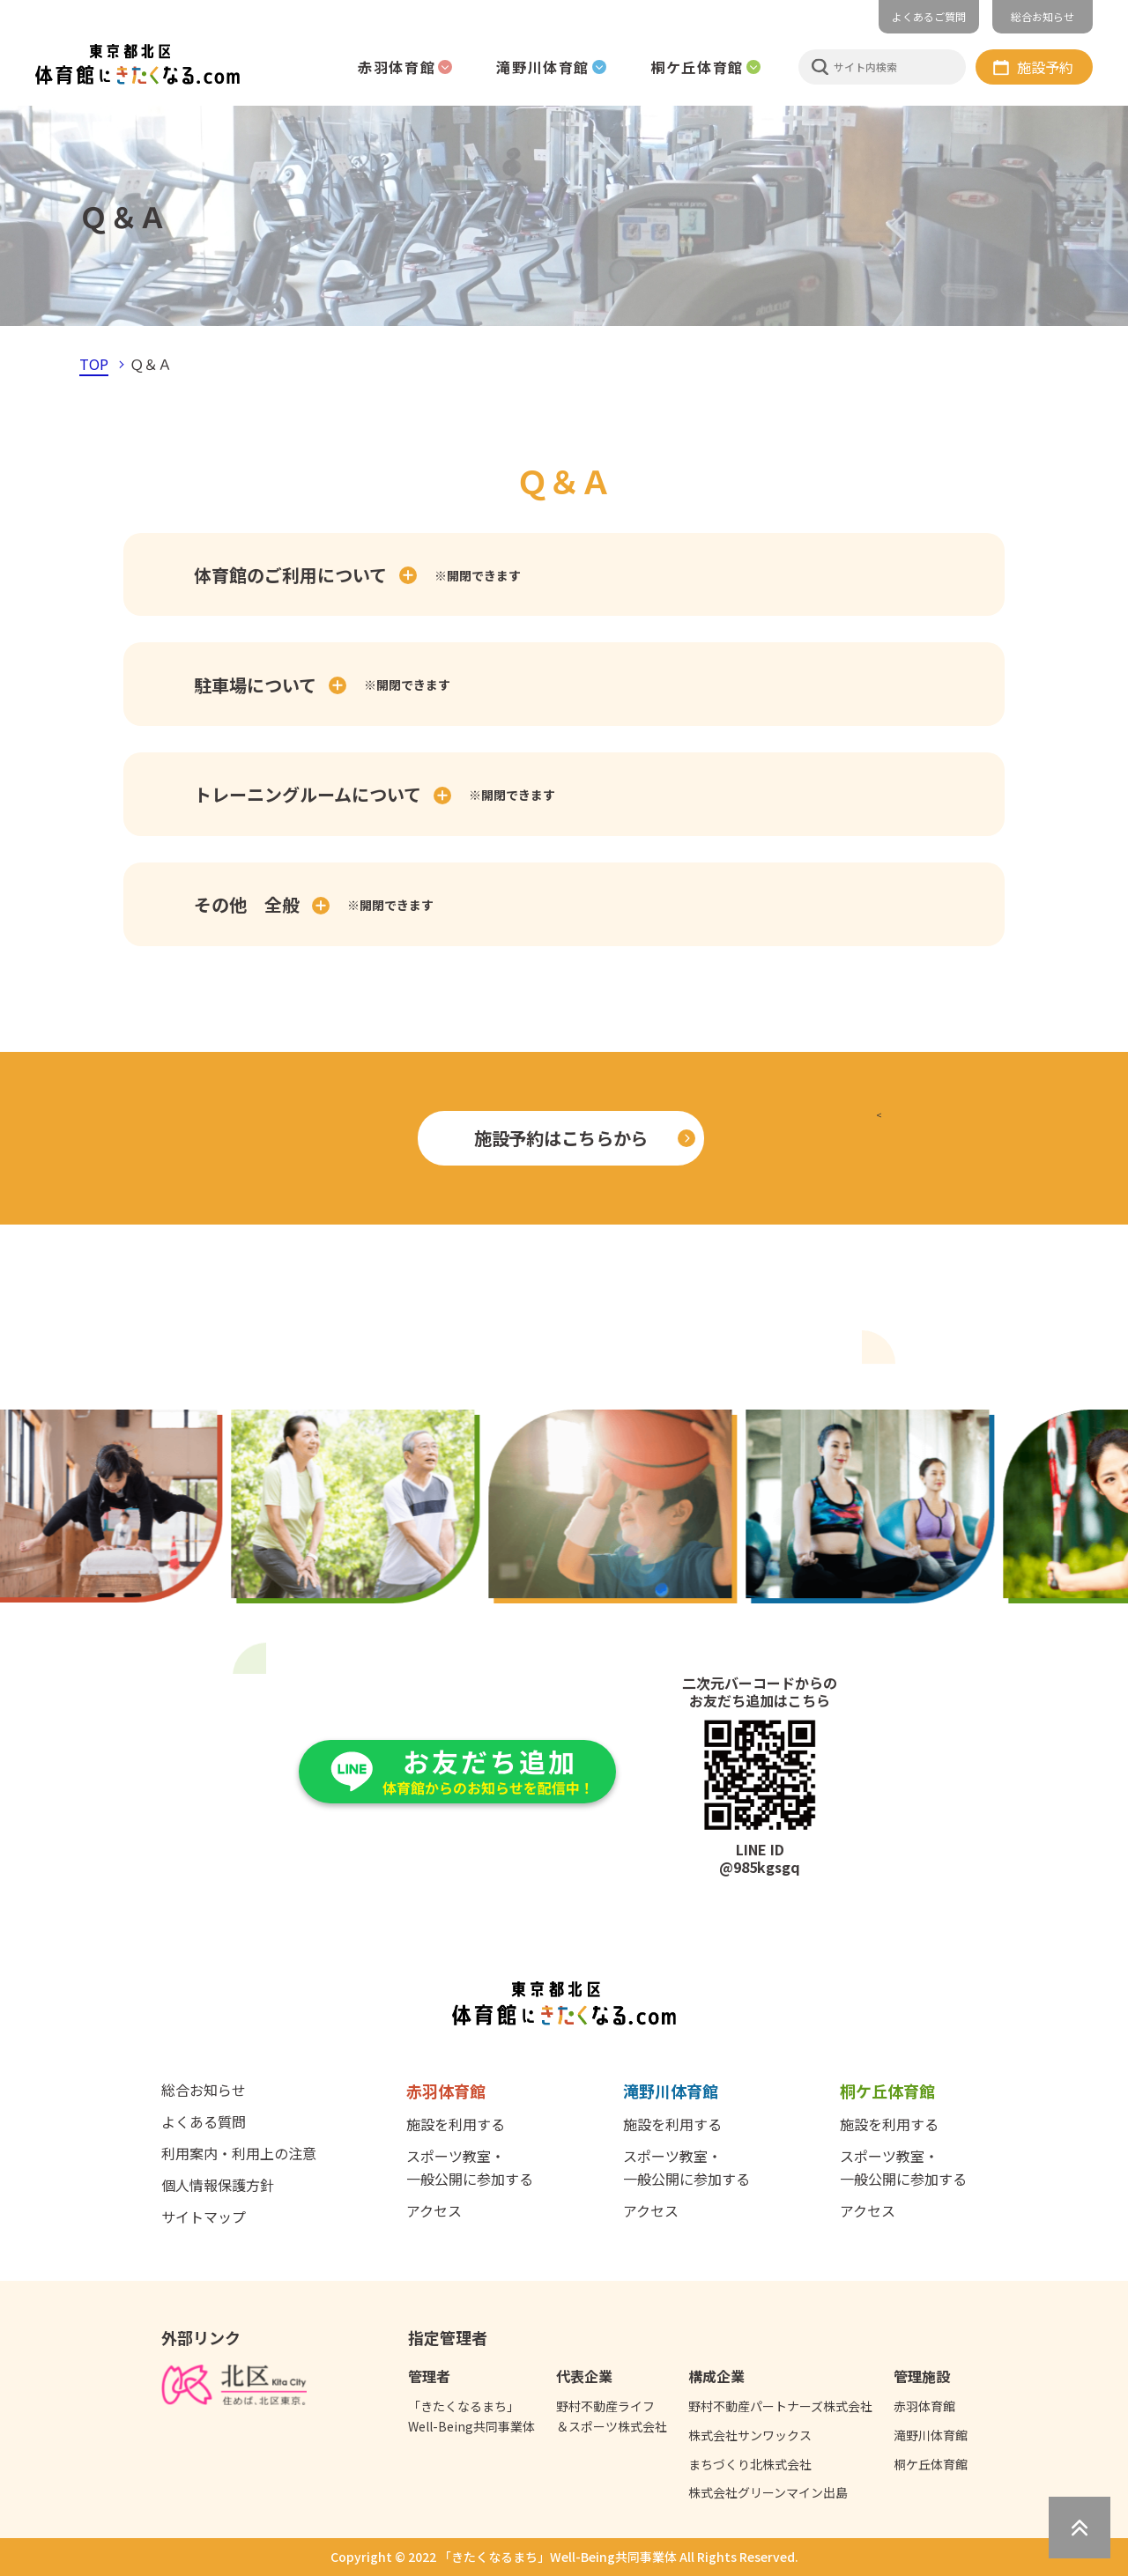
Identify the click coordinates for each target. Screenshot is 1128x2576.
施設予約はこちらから (561, 1138)
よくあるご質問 (929, 16)
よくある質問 (203, 2121)
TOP (93, 363)
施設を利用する (455, 2124)
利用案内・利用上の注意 (238, 2153)
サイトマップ (203, 2216)
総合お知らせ (1042, 16)
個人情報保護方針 (217, 2184)
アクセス (434, 2210)
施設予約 (1045, 67)
